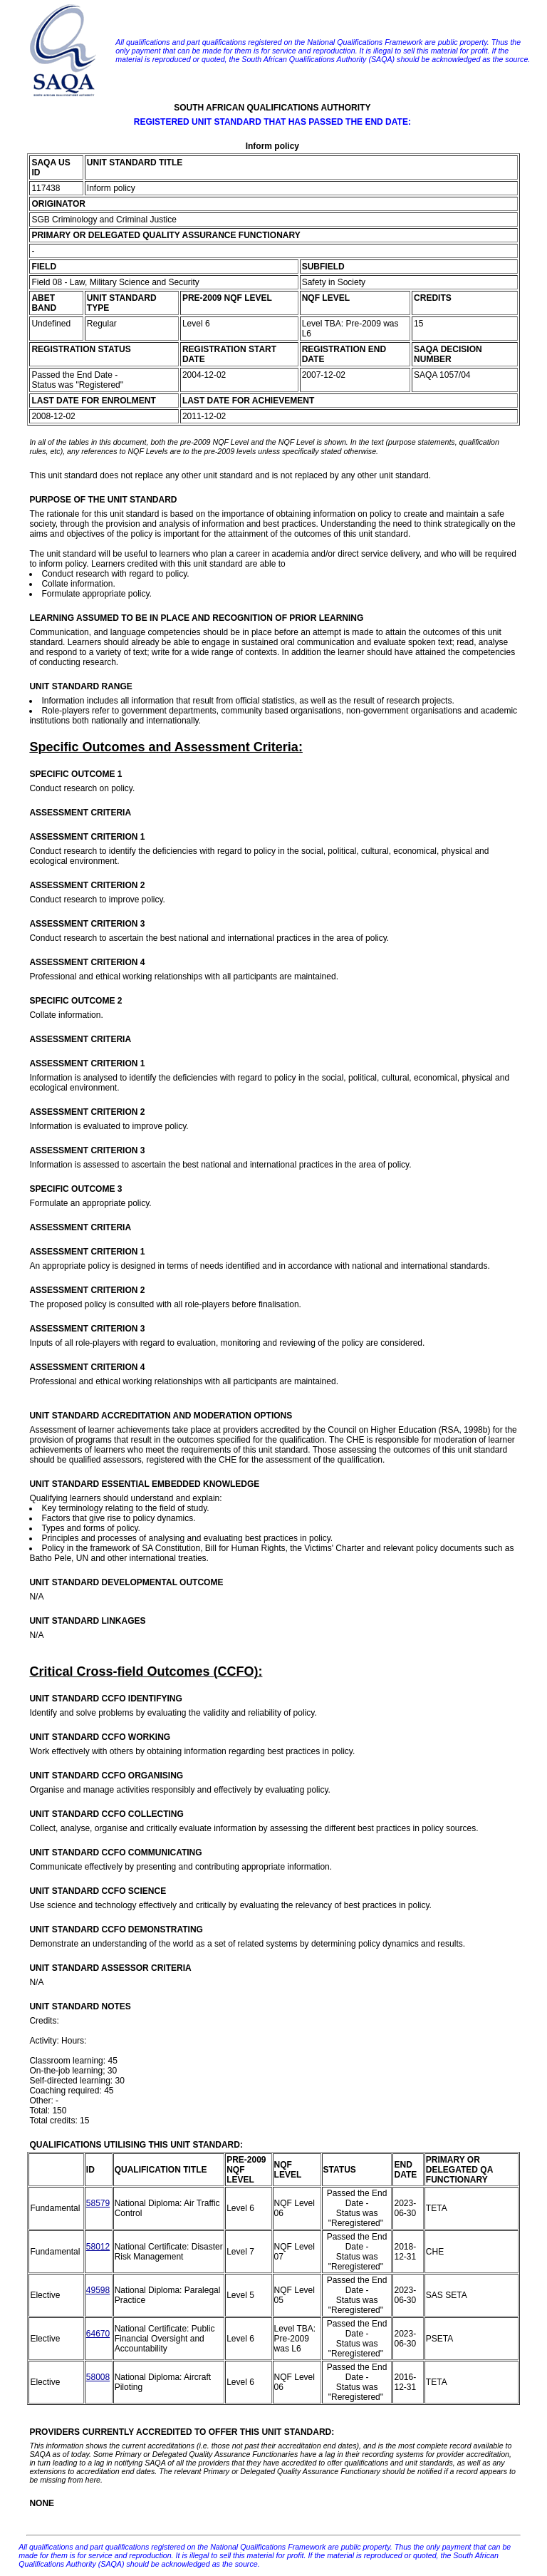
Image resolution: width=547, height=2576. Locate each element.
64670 (98, 2334)
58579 (98, 2203)
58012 (98, 2247)
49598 (98, 2290)
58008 (98, 2377)
